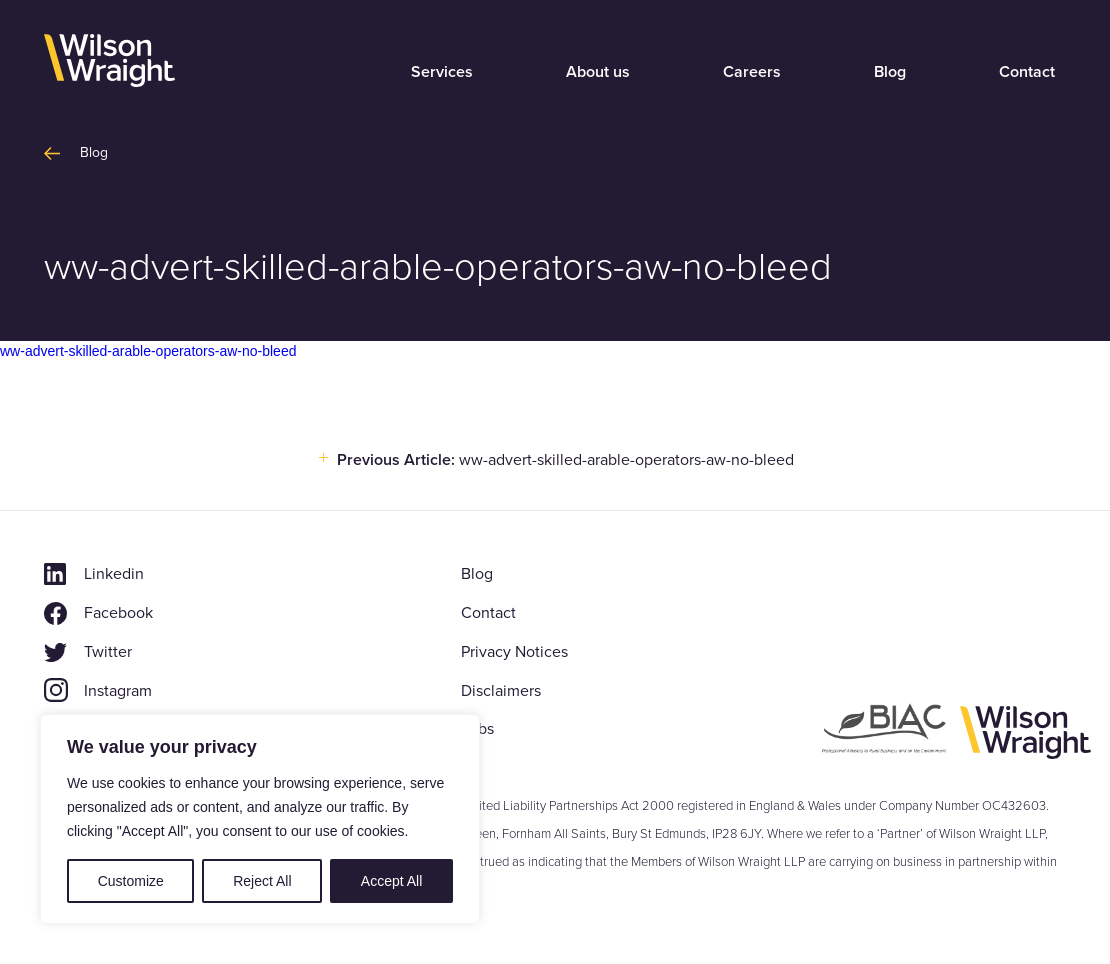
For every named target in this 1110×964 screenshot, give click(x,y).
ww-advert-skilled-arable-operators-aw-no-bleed (148, 351)
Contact (1027, 71)
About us (598, 71)
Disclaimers (501, 690)
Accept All (391, 881)
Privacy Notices (514, 651)
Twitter (108, 651)
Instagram (118, 690)
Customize (131, 881)
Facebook (118, 612)
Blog (890, 71)
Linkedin (114, 573)
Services (442, 71)
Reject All (262, 881)
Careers (752, 71)
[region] (260, 819)
